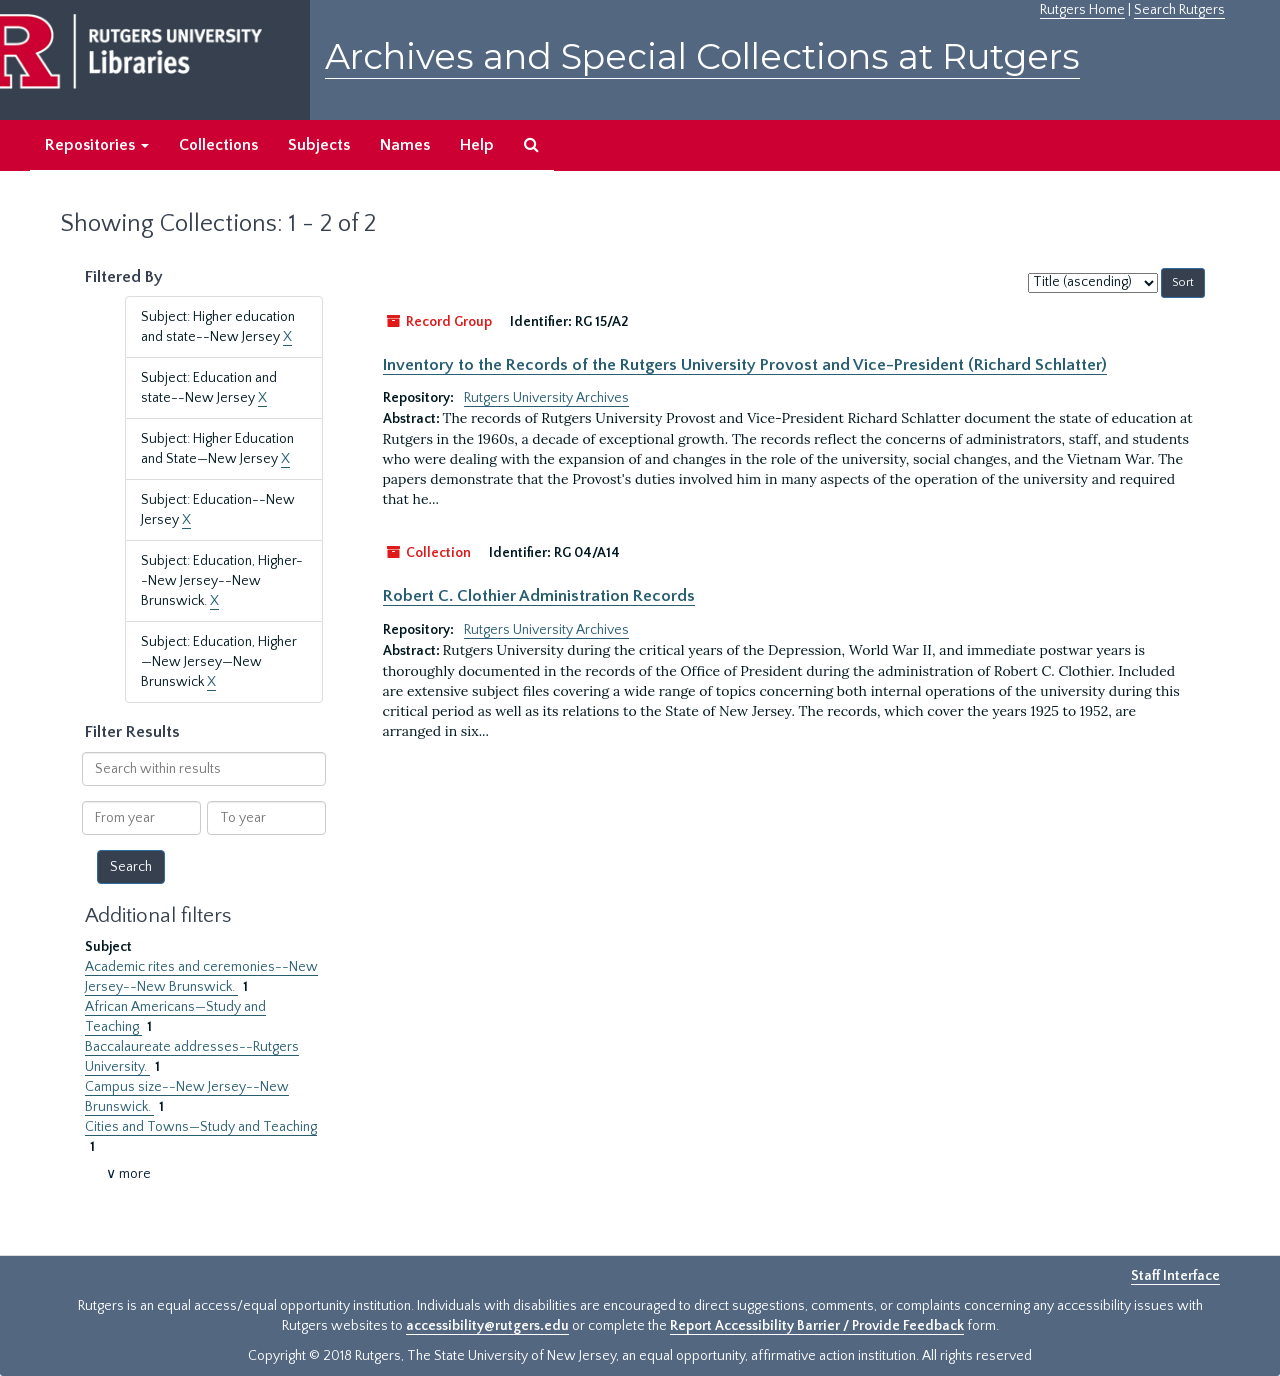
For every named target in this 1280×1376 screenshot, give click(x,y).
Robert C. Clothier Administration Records (539, 596)
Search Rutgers (1179, 10)
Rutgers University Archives (546, 398)
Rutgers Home (1082, 10)
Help (477, 145)
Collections (218, 145)
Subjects (319, 145)
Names (405, 145)
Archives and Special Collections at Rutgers (702, 56)
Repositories (97, 145)
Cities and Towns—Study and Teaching (201, 1127)
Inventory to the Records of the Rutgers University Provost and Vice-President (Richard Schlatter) (745, 365)
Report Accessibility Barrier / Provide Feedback (817, 1326)
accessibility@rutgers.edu (487, 1326)
